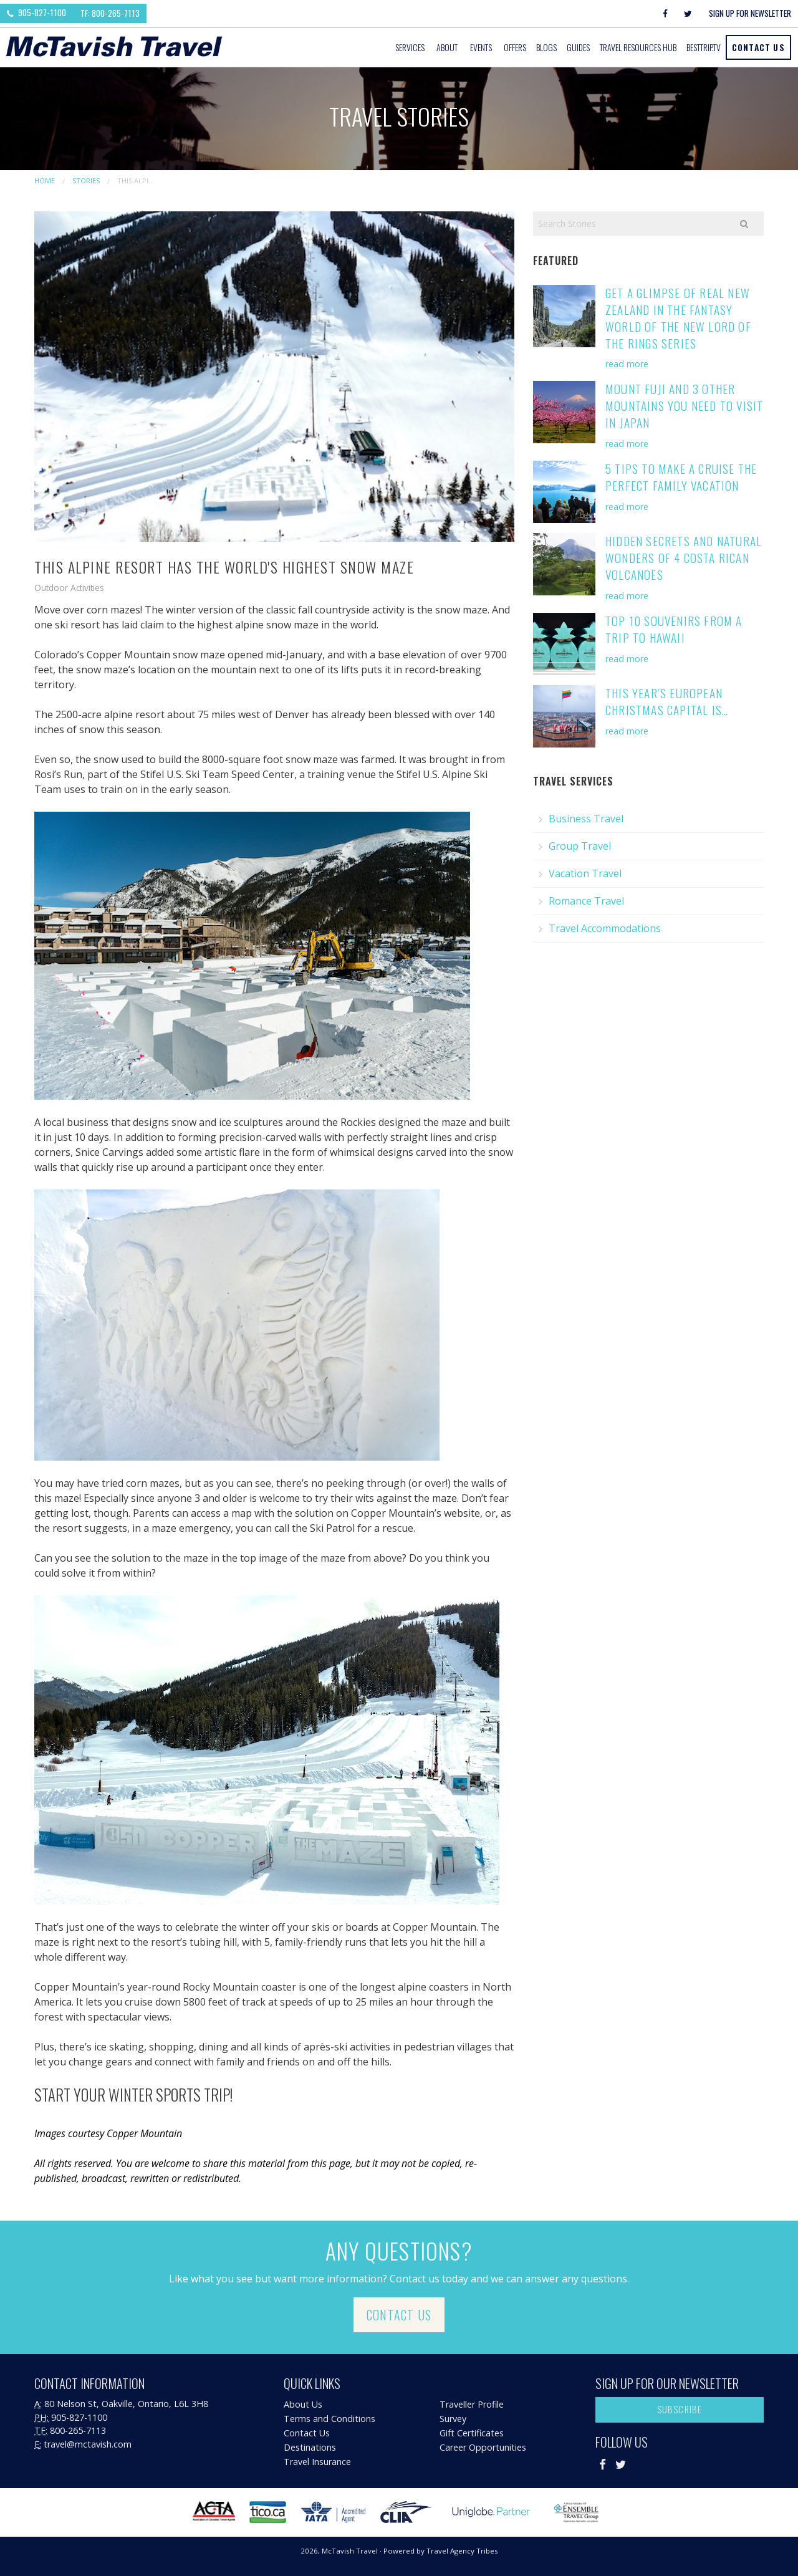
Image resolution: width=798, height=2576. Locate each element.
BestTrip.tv (703, 47)
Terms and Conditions (329, 2419)
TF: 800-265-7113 (110, 13)
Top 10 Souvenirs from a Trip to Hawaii (674, 629)
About (447, 47)
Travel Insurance (317, 2462)
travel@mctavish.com (88, 2444)
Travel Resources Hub (638, 47)
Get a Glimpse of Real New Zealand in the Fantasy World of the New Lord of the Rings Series (678, 318)
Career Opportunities (483, 2447)
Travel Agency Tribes (462, 2550)
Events (481, 47)
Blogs (546, 47)
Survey (453, 2419)
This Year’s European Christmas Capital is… (666, 701)
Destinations (310, 2447)
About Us (303, 2404)
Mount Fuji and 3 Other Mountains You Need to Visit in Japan (684, 405)
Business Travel (586, 818)
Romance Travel (586, 901)
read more (626, 364)
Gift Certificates (472, 2433)
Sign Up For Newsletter (750, 13)
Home (44, 180)
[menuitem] (410, 47)
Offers (515, 47)
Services (410, 47)
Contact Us (758, 47)
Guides (578, 47)
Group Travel (580, 846)
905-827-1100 (36, 12)
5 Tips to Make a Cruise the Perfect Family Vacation (681, 476)
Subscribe (680, 2409)
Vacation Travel (585, 873)
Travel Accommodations (605, 928)
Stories (86, 180)
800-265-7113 (78, 2430)
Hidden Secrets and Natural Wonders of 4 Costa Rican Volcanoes (683, 558)
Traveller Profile (472, 2404)
